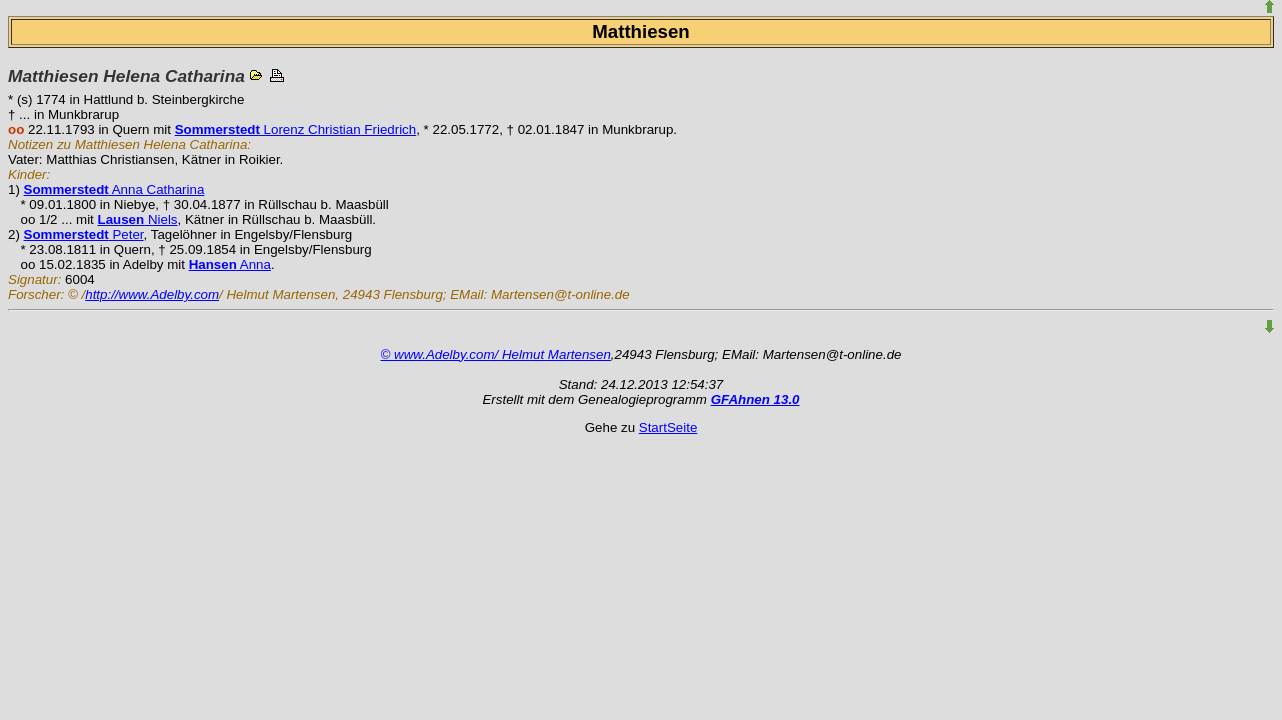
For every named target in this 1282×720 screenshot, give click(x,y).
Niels (138, 219)
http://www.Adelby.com (152, 294)
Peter (84, 234)
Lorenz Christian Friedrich (295, 129)
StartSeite (668, 427)
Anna (230, 264)
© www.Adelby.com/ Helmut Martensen (496, 354)
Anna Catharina (114, 189)
